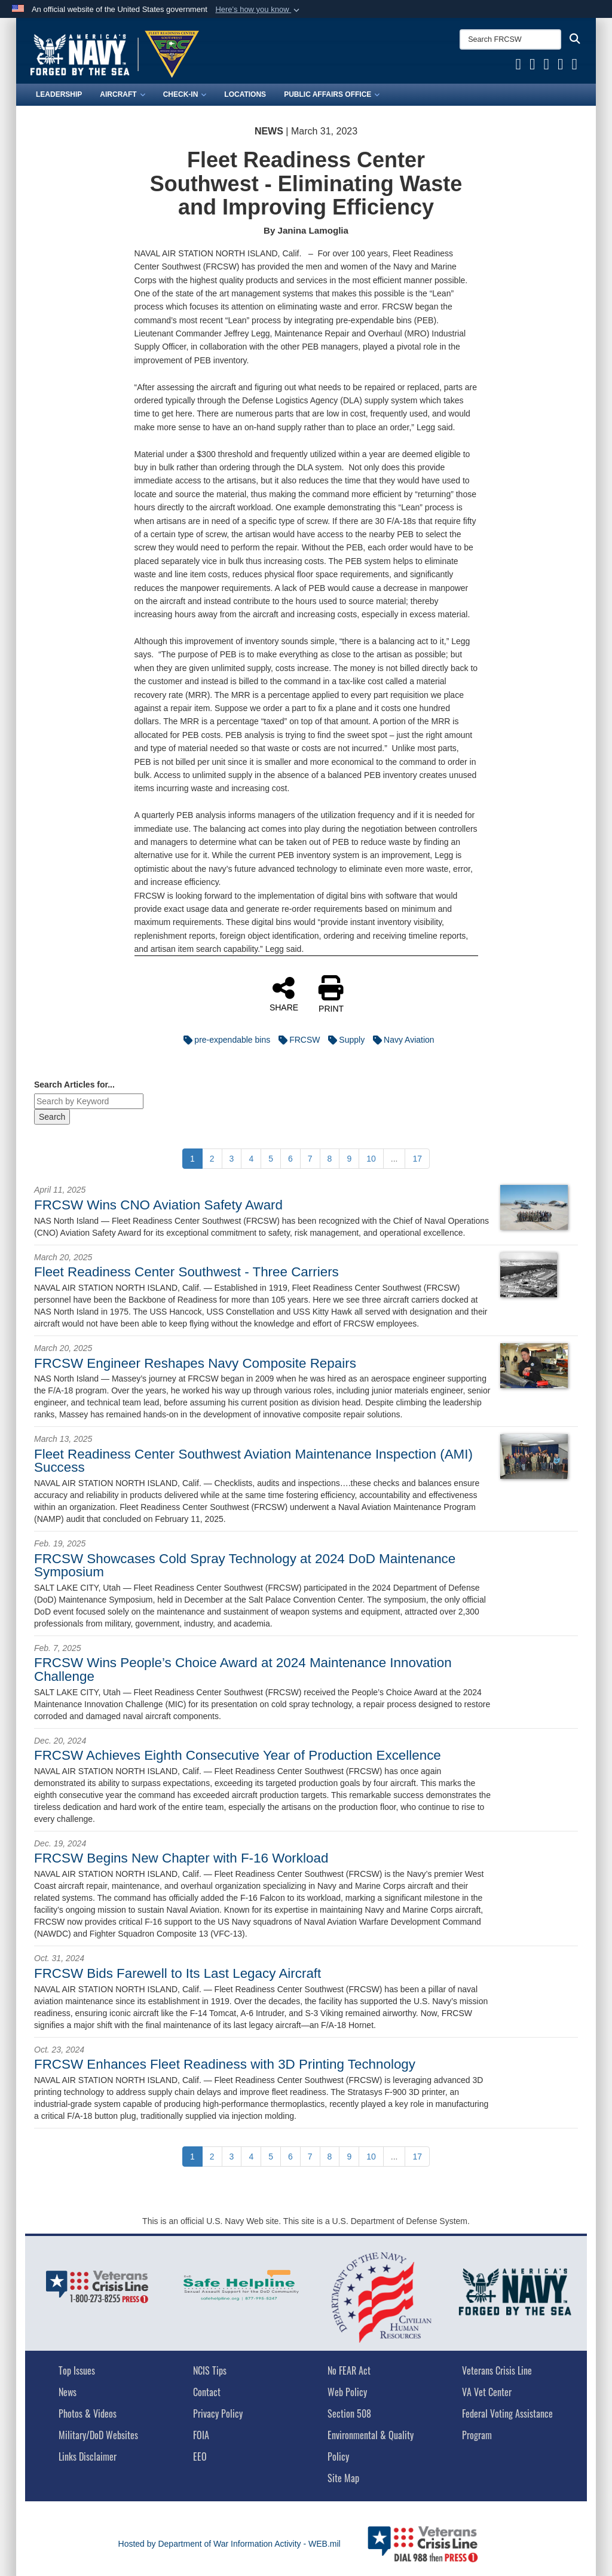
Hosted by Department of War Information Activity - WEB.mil (229, 2544)
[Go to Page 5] (271, 1158)
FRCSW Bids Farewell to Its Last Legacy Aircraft (177, 1973)
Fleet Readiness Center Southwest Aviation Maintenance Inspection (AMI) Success (253, 1461)
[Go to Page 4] (251, 1158)
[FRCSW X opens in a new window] (533, 66)
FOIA (201, 2435)
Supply (343, 1040)
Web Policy (347, 2392)
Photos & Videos (88, 2413)
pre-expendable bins (224, 1040)
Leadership (59, 94)
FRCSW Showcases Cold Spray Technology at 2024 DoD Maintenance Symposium (244, 1565)
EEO (200, 2456)
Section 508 (349, 2413)
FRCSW (296, 1040)
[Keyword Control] (88, 1101)
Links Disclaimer (88, 2456)
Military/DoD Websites (98, 2435)
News (67, 2392)
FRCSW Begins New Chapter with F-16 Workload (181, 1858)
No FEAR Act (349, 2370)
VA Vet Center (487, 2392)
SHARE (284, 993)
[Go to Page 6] (290, 1158)
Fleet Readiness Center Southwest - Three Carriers (186, 1271)
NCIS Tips (210, 2370)
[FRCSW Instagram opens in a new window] (575, 66)
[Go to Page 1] (192, 1158)
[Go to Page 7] (310, 1158)
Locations (245, 94)
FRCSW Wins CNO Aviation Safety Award (158, 1204)
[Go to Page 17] (417, 1158)
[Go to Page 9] (349, 1158)
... (394, 1158)
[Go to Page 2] (212, 1158)
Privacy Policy (218, 2413)
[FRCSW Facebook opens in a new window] (519, 66)
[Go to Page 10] (371, 1158)
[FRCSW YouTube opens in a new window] (547, 66)
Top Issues (77, 2370)
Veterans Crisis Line (497, 2370)
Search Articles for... (74, 1084)
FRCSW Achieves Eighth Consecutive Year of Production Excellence (237, 1755)
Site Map (343, 2478)
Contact (207, 2392)
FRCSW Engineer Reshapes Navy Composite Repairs (195, 1363)
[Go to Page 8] (330, 1158)
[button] (258, 10)
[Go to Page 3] (232, 1158)
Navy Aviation (400, 1040)
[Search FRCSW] (510, 39)
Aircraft (122, 94)
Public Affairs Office (332, 94)
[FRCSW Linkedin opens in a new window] (561, 66)
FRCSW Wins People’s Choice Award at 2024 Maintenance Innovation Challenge (243, 1669)
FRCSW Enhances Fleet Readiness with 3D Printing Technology (224, 2064)
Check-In (185, 94)
